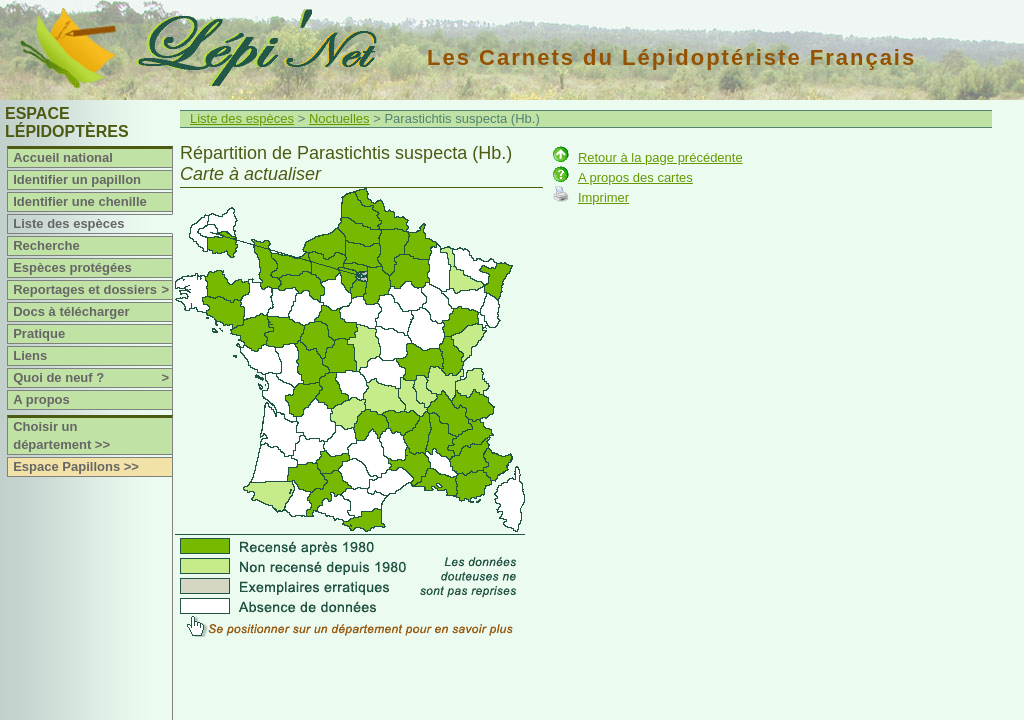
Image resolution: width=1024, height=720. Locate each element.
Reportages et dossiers (92, 290)
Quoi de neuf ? (92, 378)
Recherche (46, 245)
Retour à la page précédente (660, 157)
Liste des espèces (68, 223)
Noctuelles (339, 118)
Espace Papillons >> (76, 466)
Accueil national (63, 157)
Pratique (39, 333)
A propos (41, 399)
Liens (30, 355)
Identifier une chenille (80, 201)
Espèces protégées (72, 267)
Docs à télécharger (71, 311)
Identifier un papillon (77, 179)
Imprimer (603, 197)
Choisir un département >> (61, 435)
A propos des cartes (635, 177)
